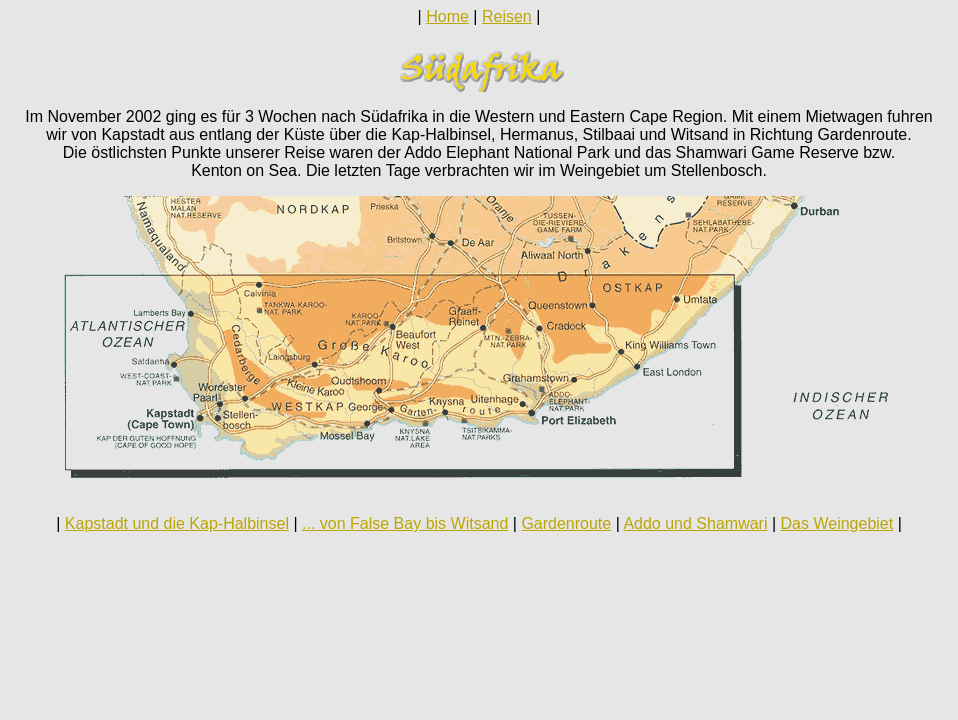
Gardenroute (566, 523)
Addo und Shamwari (695, 523)
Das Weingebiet (837, 523)
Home (447, 16)
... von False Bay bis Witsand (405, 523)
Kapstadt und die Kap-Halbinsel (177, 523)
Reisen (507, 16)
